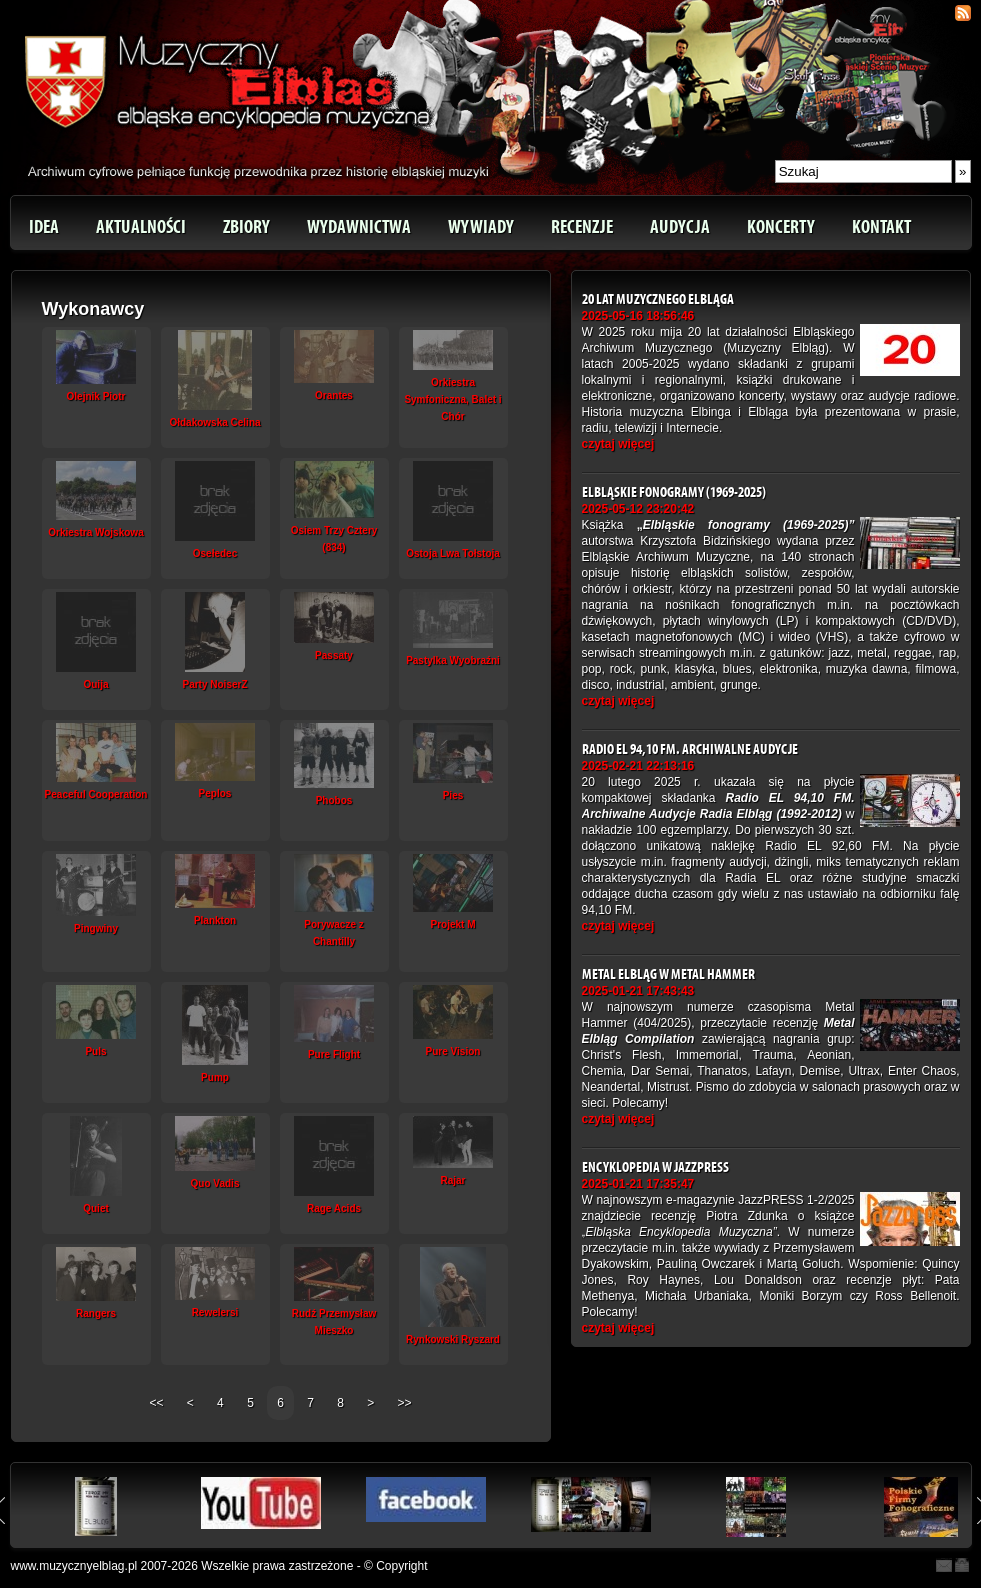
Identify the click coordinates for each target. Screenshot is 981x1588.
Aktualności (141, 227)
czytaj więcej (618, 444)
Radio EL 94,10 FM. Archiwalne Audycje (690, 749)
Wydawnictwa (359, 227)
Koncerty (781, 227)
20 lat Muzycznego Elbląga (658, 299)
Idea (44, 227)
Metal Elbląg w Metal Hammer (668, 974)
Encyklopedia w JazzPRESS (655, 1167)
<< (157, 1403)
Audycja (680, 227)
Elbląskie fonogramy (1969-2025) (674, 492)
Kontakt (881, 227)
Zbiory (246, 227)
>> (405, 1403)
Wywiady (481, 227)
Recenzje (582, 227)
